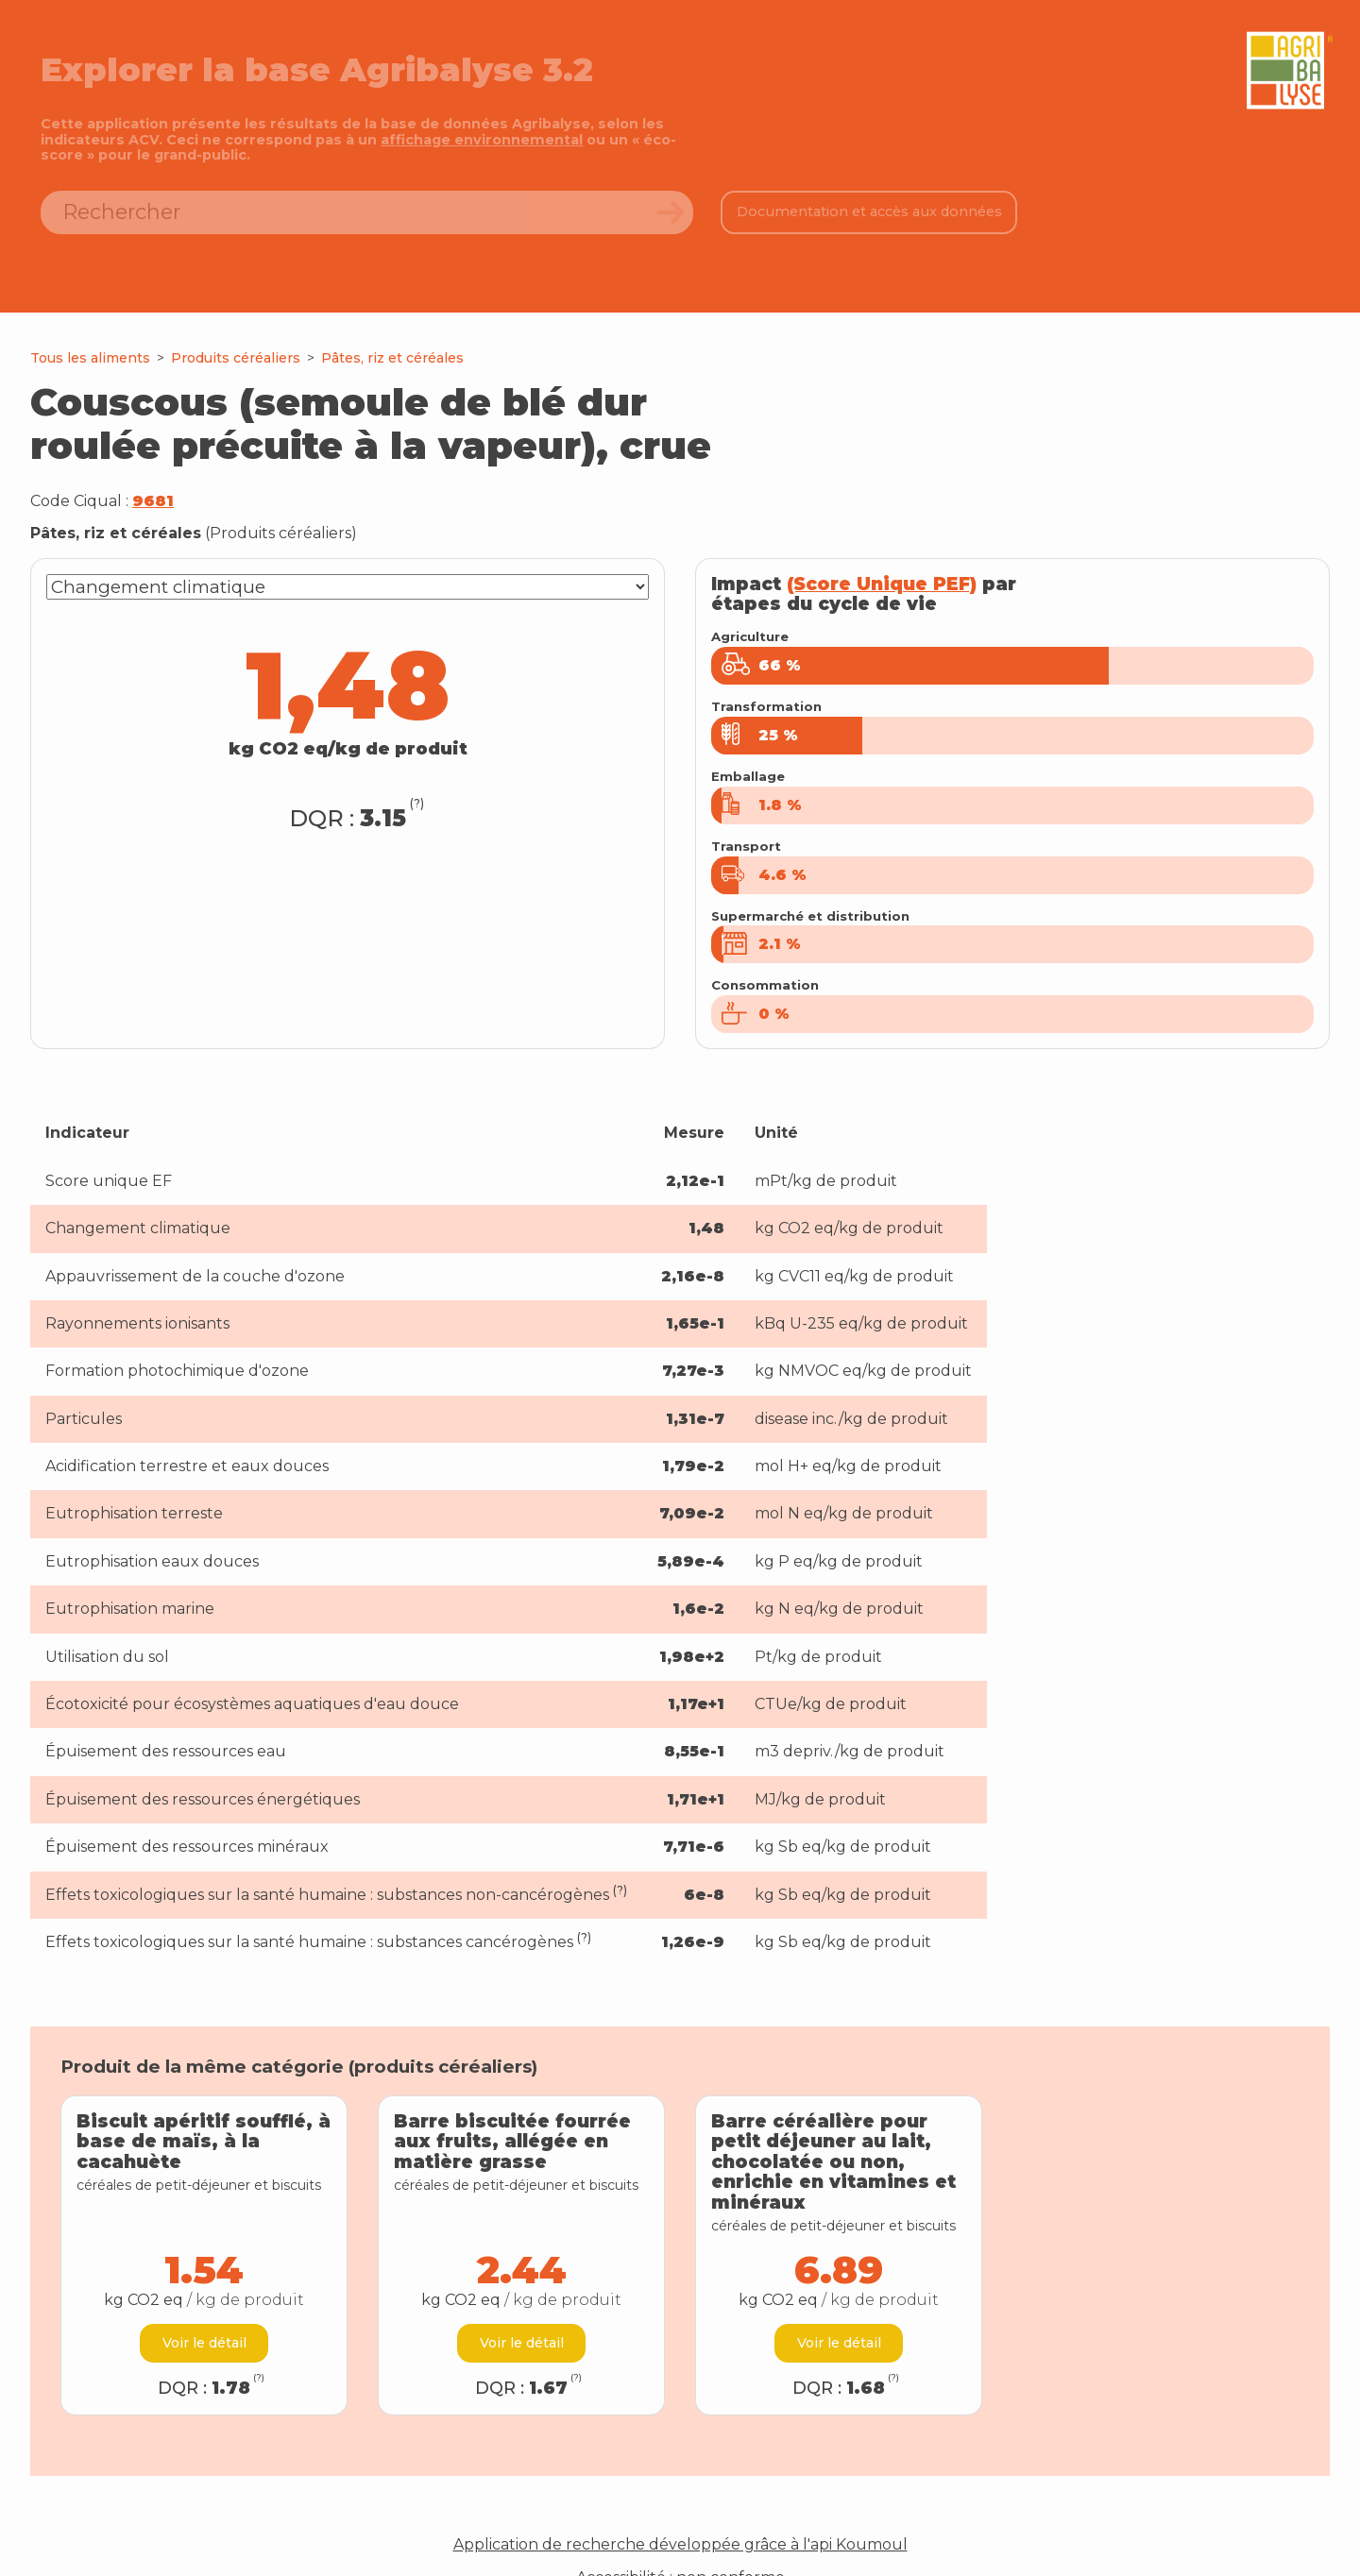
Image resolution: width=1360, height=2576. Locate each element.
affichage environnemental (482, 139)
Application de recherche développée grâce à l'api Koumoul (680, 2504)
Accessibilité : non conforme (680, 2536)
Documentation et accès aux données (869, 211)
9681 (153, 501)
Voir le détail (204, 2302)
